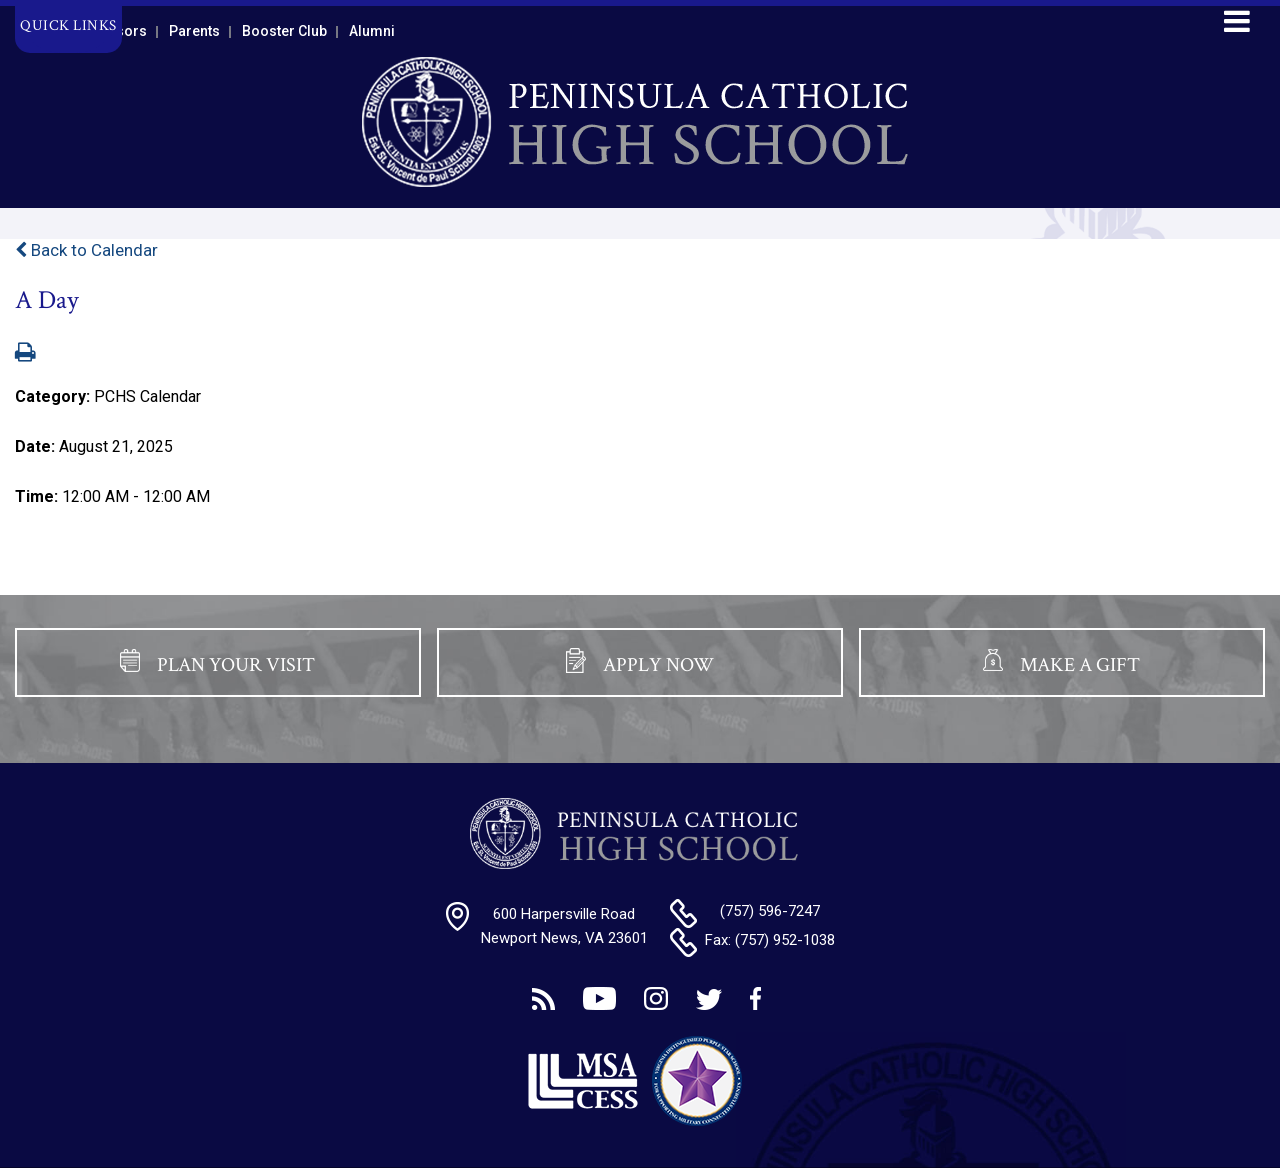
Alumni (372, 31)
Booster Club (284, 31)
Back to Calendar (86, 250)
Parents (194, 31)
